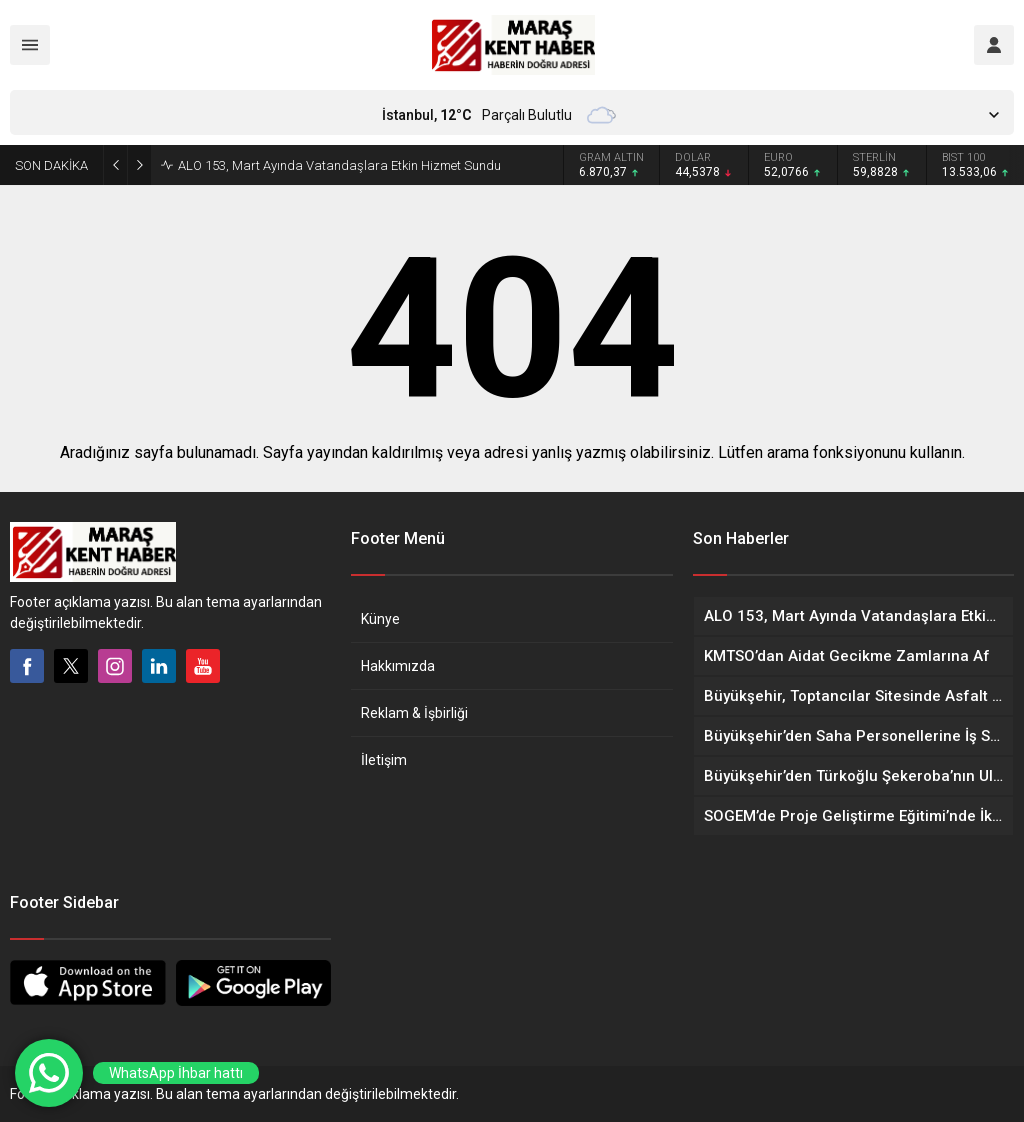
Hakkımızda (398, 666)
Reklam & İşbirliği (414, 713)
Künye (380, 619)
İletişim (384, 760)
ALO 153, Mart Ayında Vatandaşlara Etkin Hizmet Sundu (339, 165)
